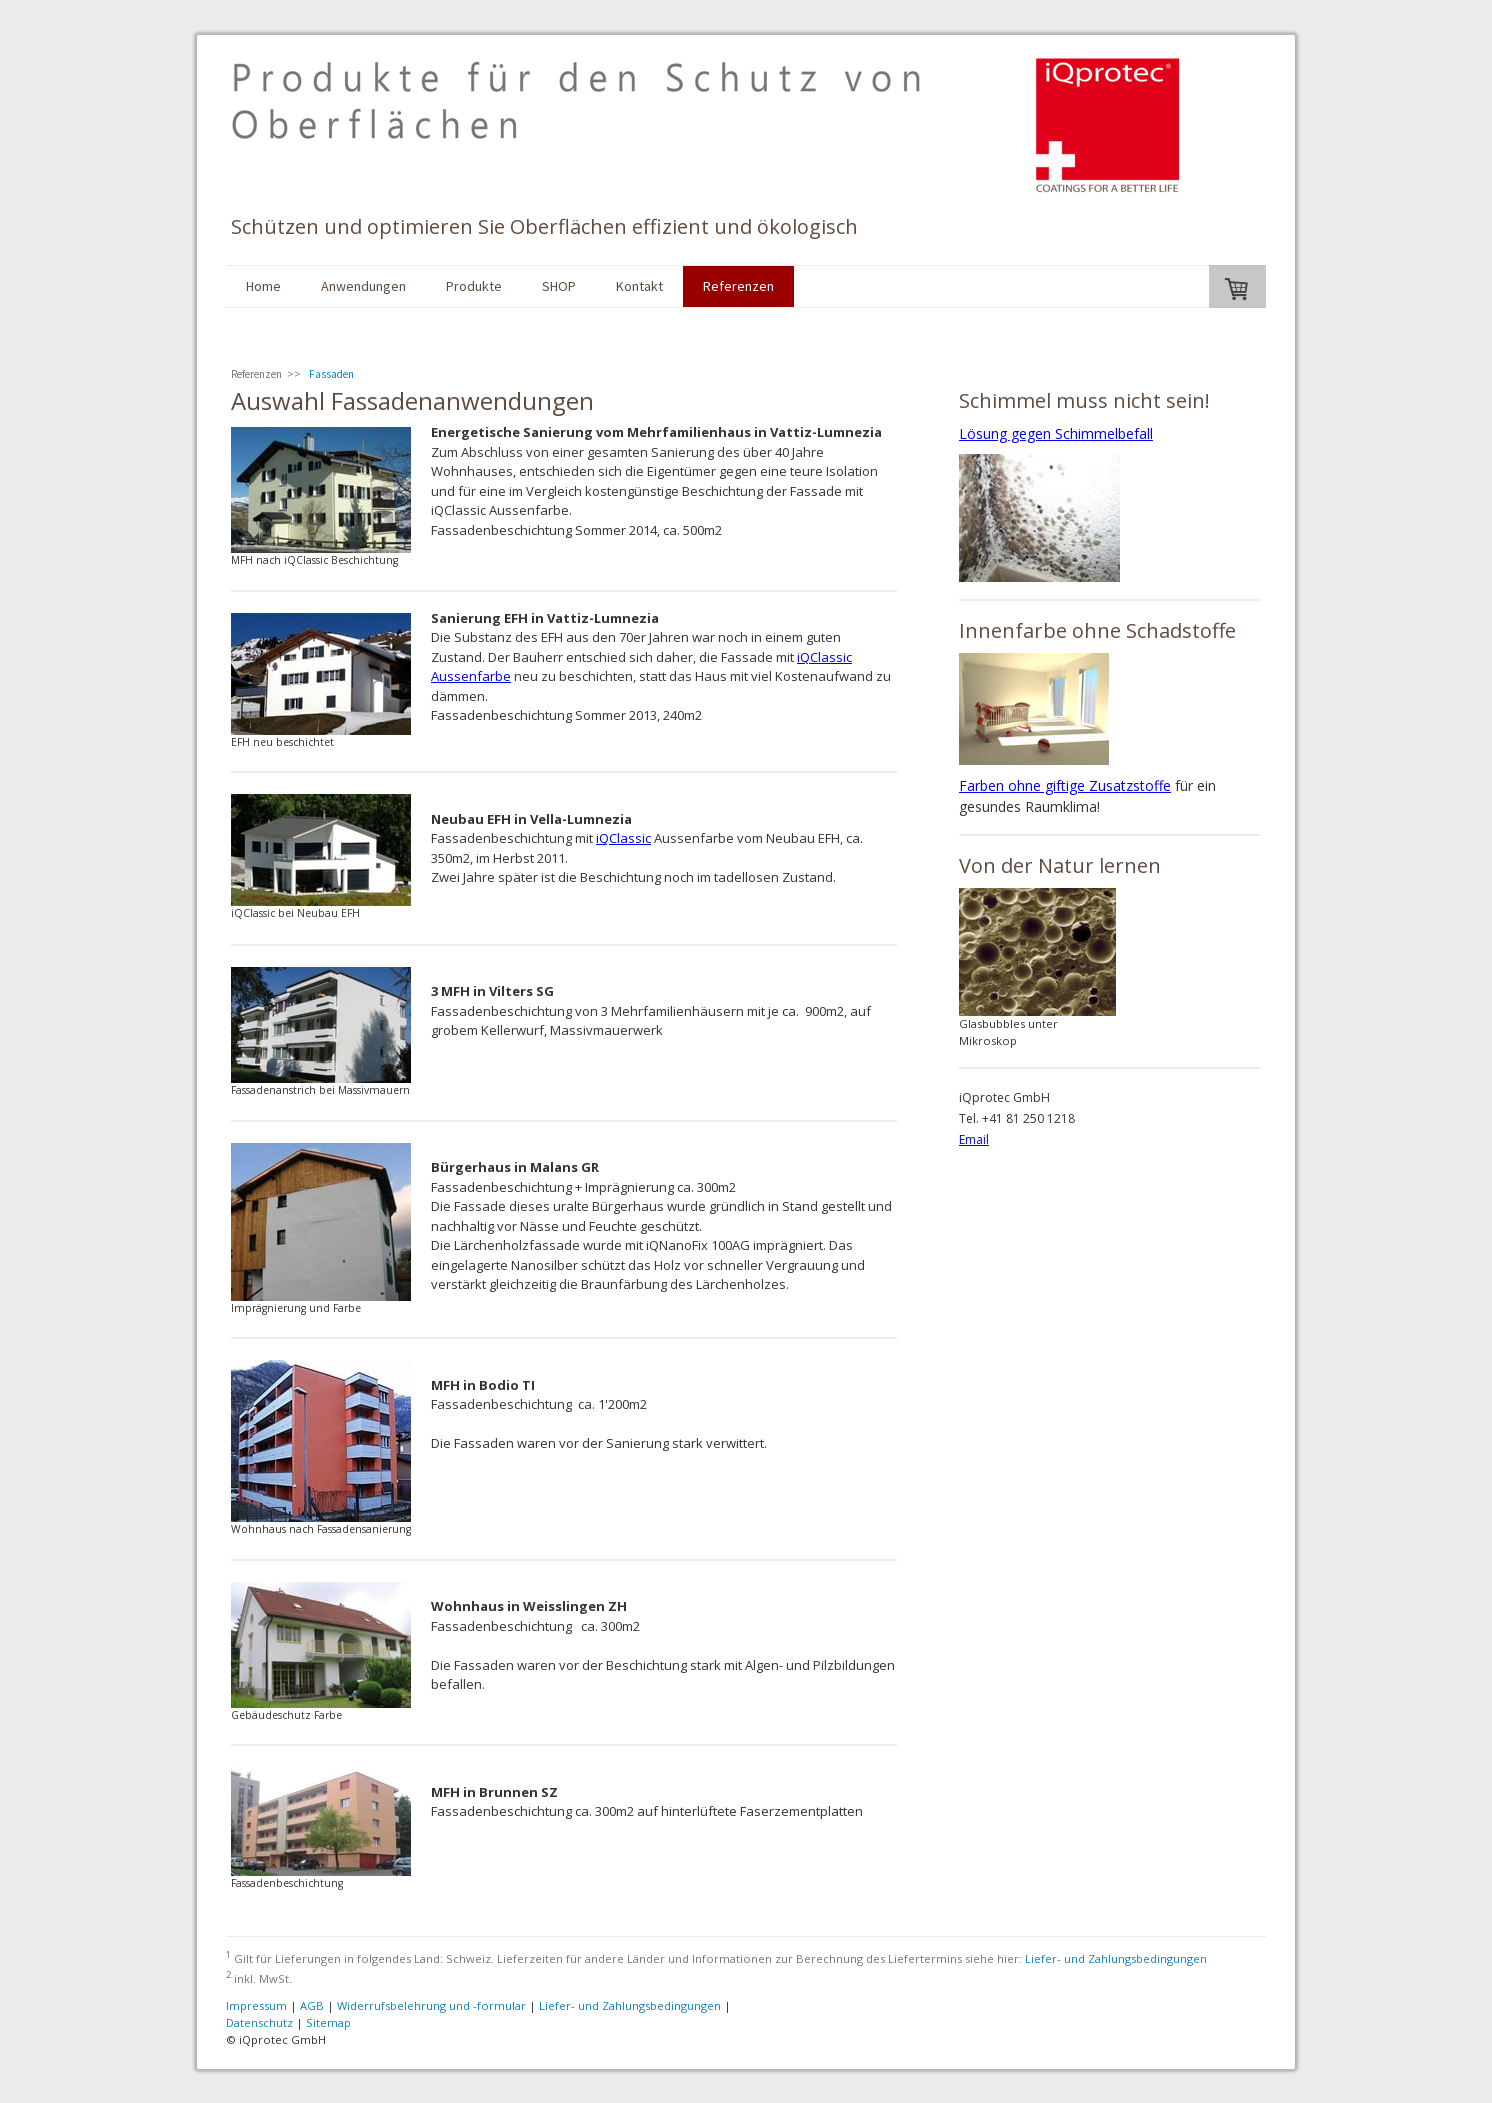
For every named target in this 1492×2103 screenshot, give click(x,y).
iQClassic (623, 838)
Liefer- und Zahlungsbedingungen (1116, 1958)
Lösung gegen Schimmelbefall (1056, 433)
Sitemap (328, 2022)
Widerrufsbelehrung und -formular (431, 2005)
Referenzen (738, 286)
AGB (312, 2005)
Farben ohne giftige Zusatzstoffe (1065, 785)
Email (974, 1139)
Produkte (474, 286)
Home (263, 286)
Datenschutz (259, 2022)
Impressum (256, 2005)
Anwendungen (363, 286)
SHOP (559, 286)
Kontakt (639, 286)
